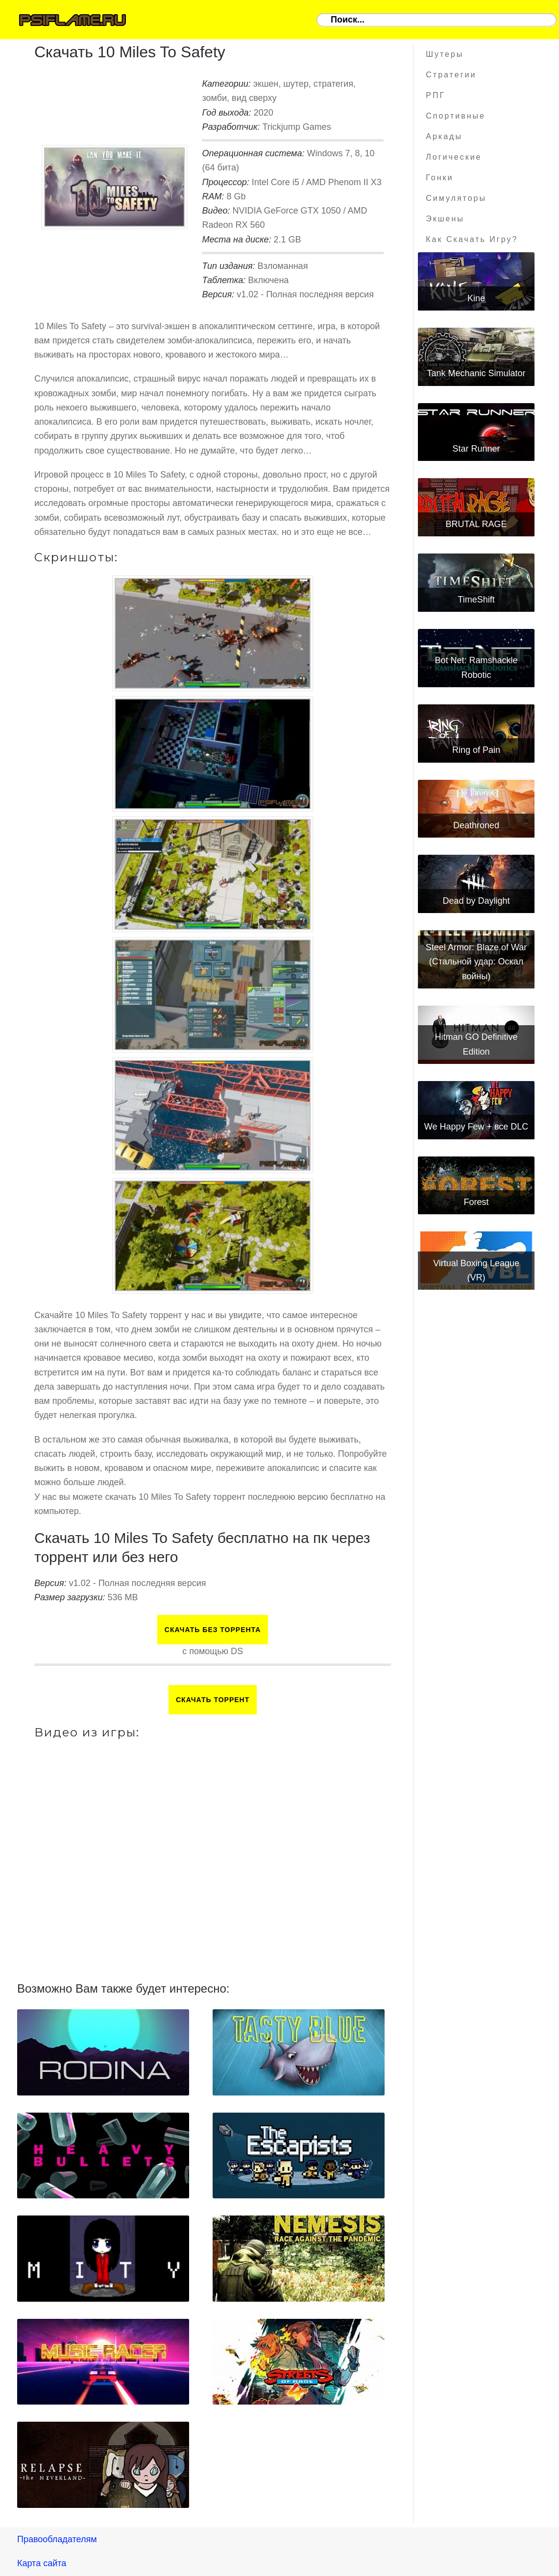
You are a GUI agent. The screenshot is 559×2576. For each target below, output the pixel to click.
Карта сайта (41, 2563)
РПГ (435, 95)
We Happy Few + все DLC (476, 1127)
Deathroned (476, 825)
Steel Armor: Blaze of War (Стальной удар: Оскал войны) (476, 961)
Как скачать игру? (472, 239)
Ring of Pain (476, 750)
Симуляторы (456, 198)
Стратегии (451, 75)
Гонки (439, 177)
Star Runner (476, 449)
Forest (476, 1202)
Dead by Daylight (476, 901)
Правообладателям (57, 2539)
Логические (454, 157)
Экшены (445, 219)
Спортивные (456, 116)
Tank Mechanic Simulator (476, 373)
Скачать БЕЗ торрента (213, 1630)
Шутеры (444, 54)
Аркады (444, 136)
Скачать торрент (212, 1700)
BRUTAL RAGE (476, 524)
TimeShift (476, 599)
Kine (476, 298)
